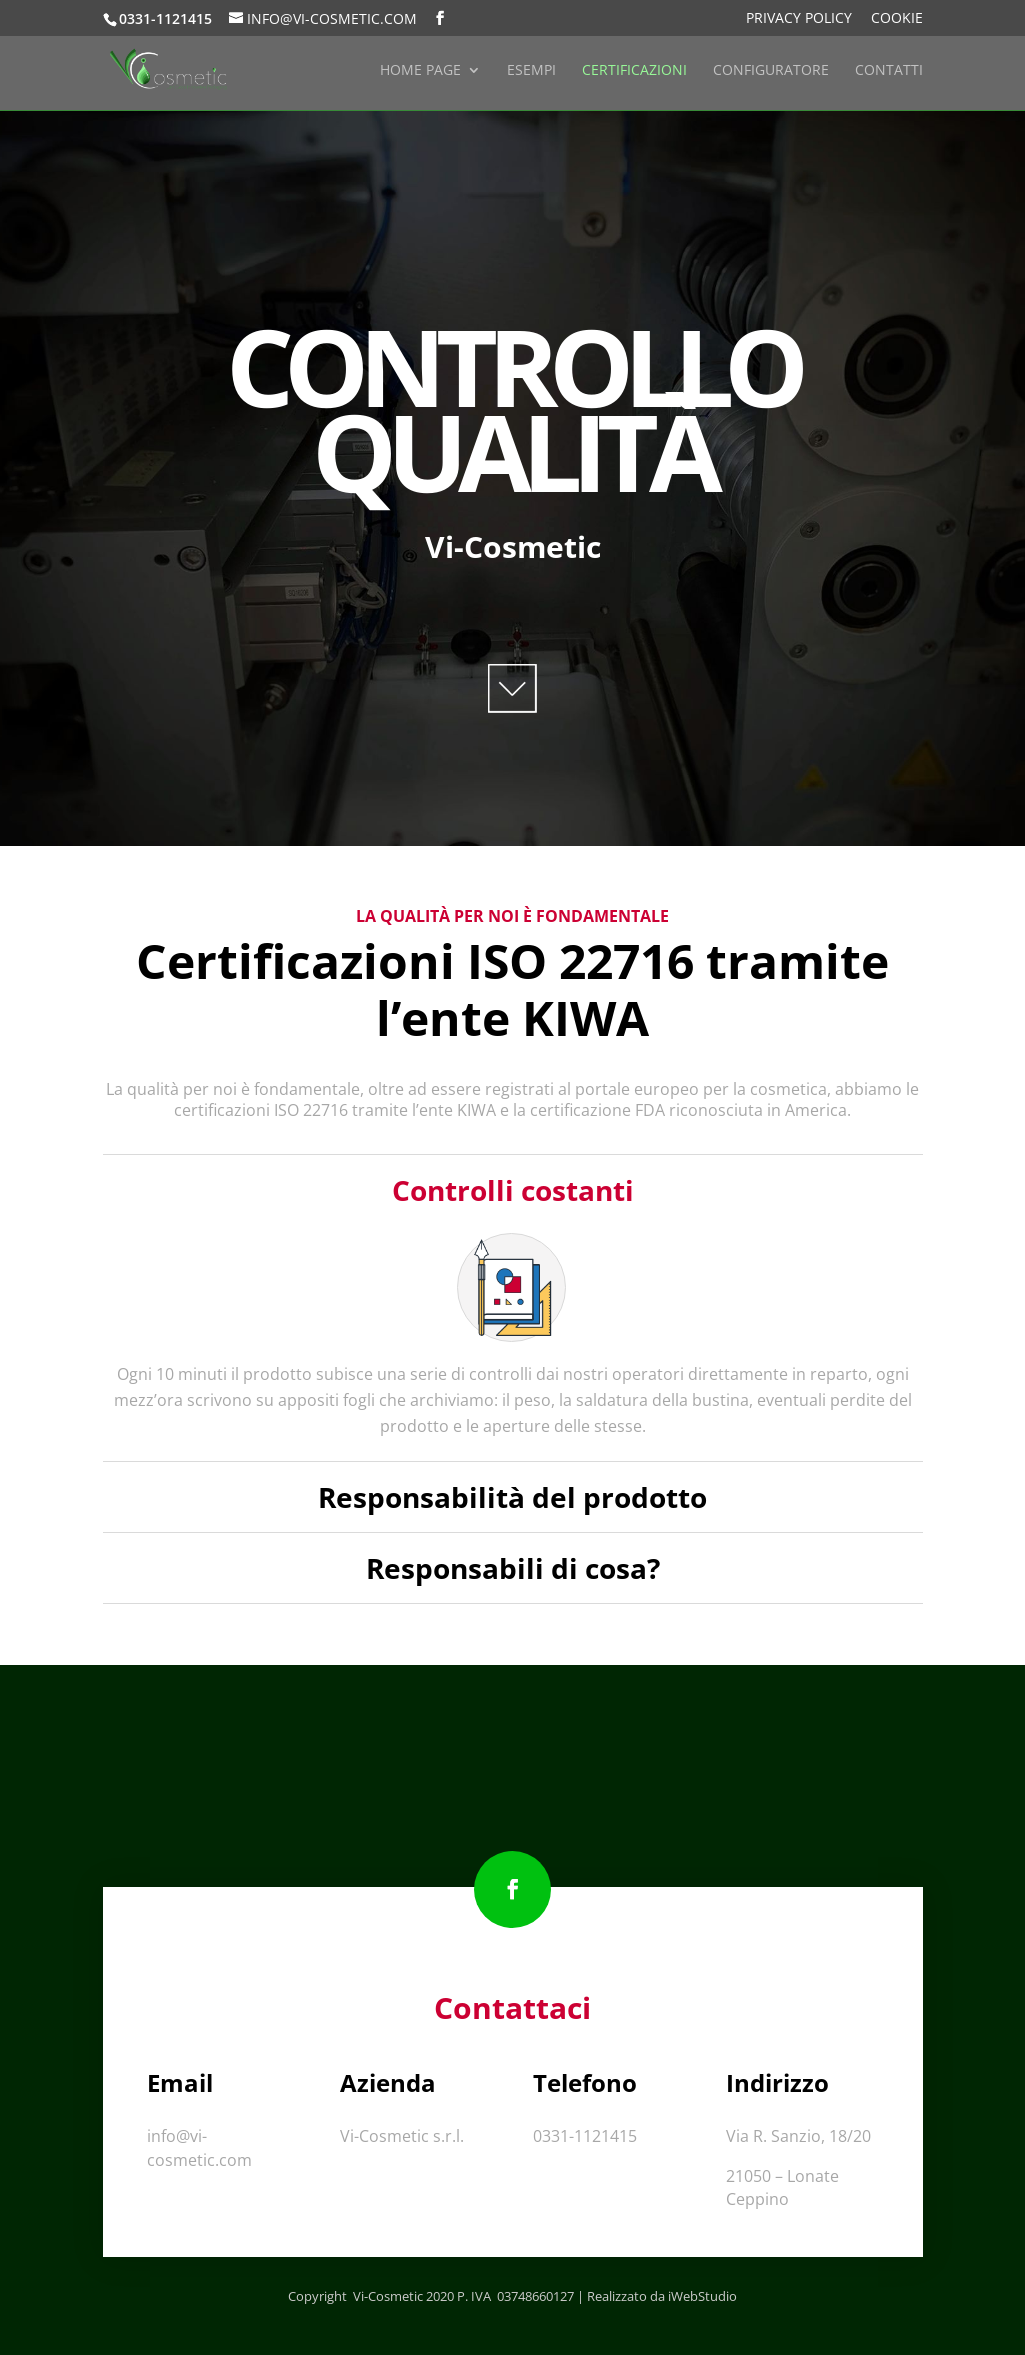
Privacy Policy (799, 19)
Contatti (889, 71)
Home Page (420, 71)
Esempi (531, 71)
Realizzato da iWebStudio (662, 2296)
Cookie (897, 19)
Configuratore (771, 71)
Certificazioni (634, 71)
